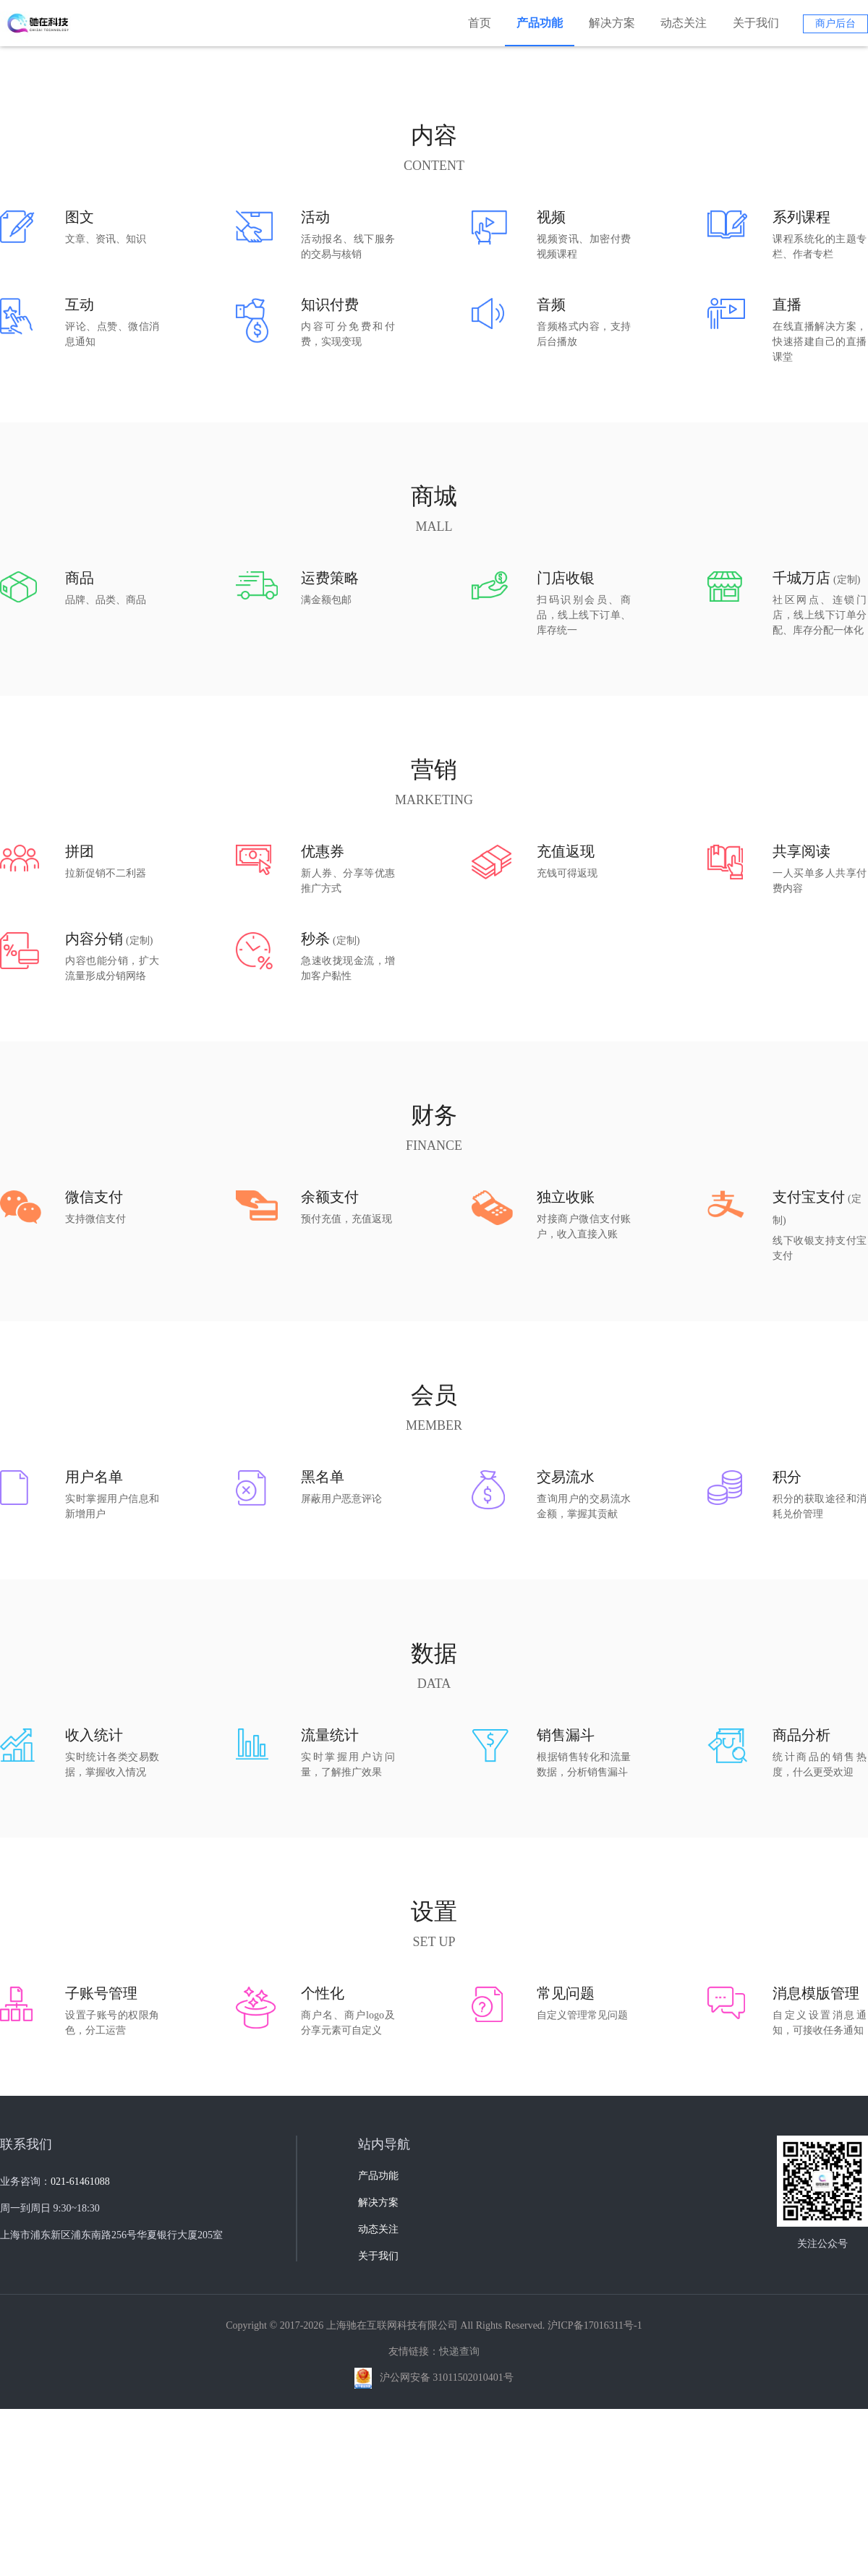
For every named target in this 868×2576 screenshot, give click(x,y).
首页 (479, 23)
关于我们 (756, 23)
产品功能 (539, 23)
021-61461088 (80, 2438)
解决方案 (612, 23)
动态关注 (683, 23)
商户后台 (835, 23)
